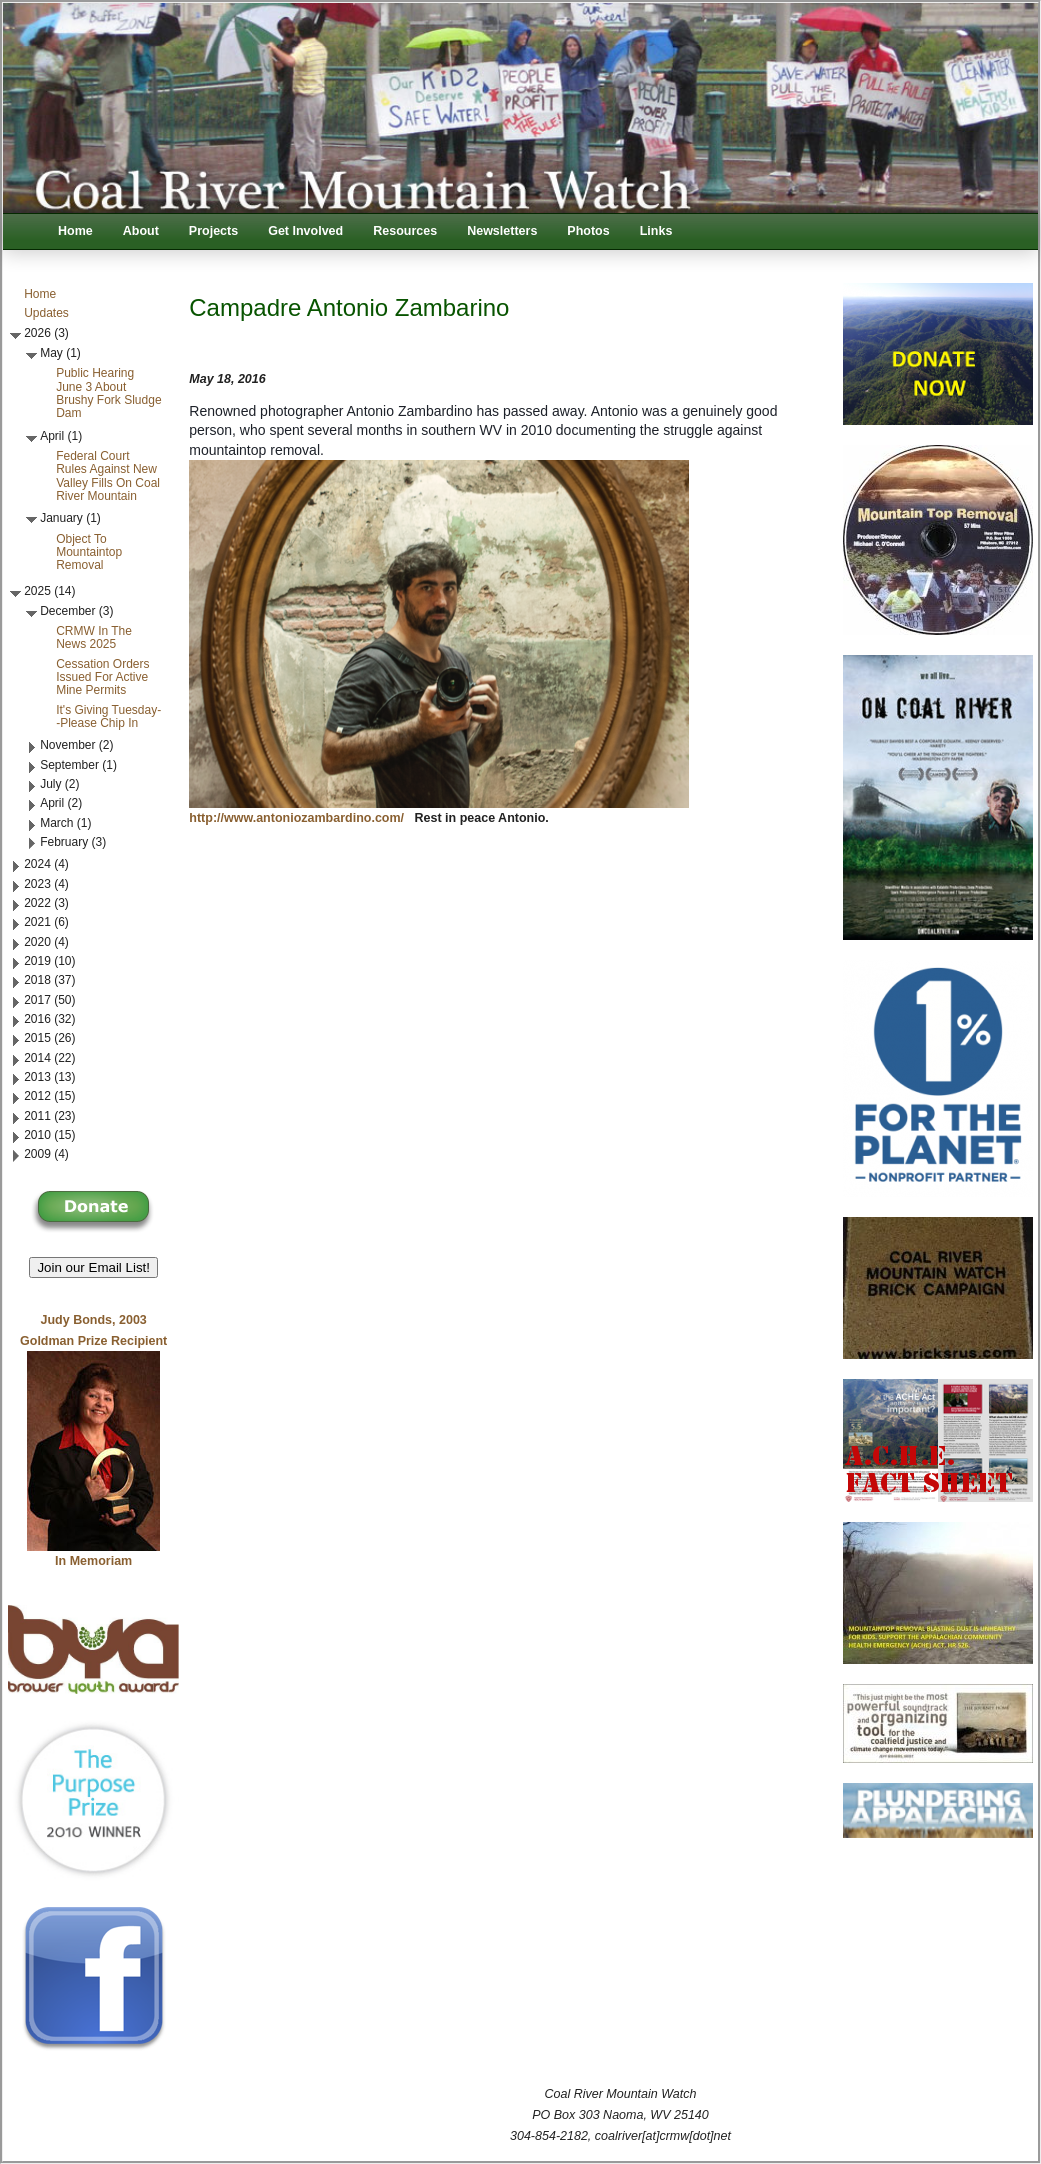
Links (656, 231)
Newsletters (502, 231)
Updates (46, 313)
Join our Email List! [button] (93, 1267)
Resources (405, 231)
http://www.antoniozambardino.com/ (296, 818)
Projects (213, 231)
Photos (588, 231)
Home (75, 231)
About (141, 231)
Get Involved (305, 231)
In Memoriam (93, 1561)
